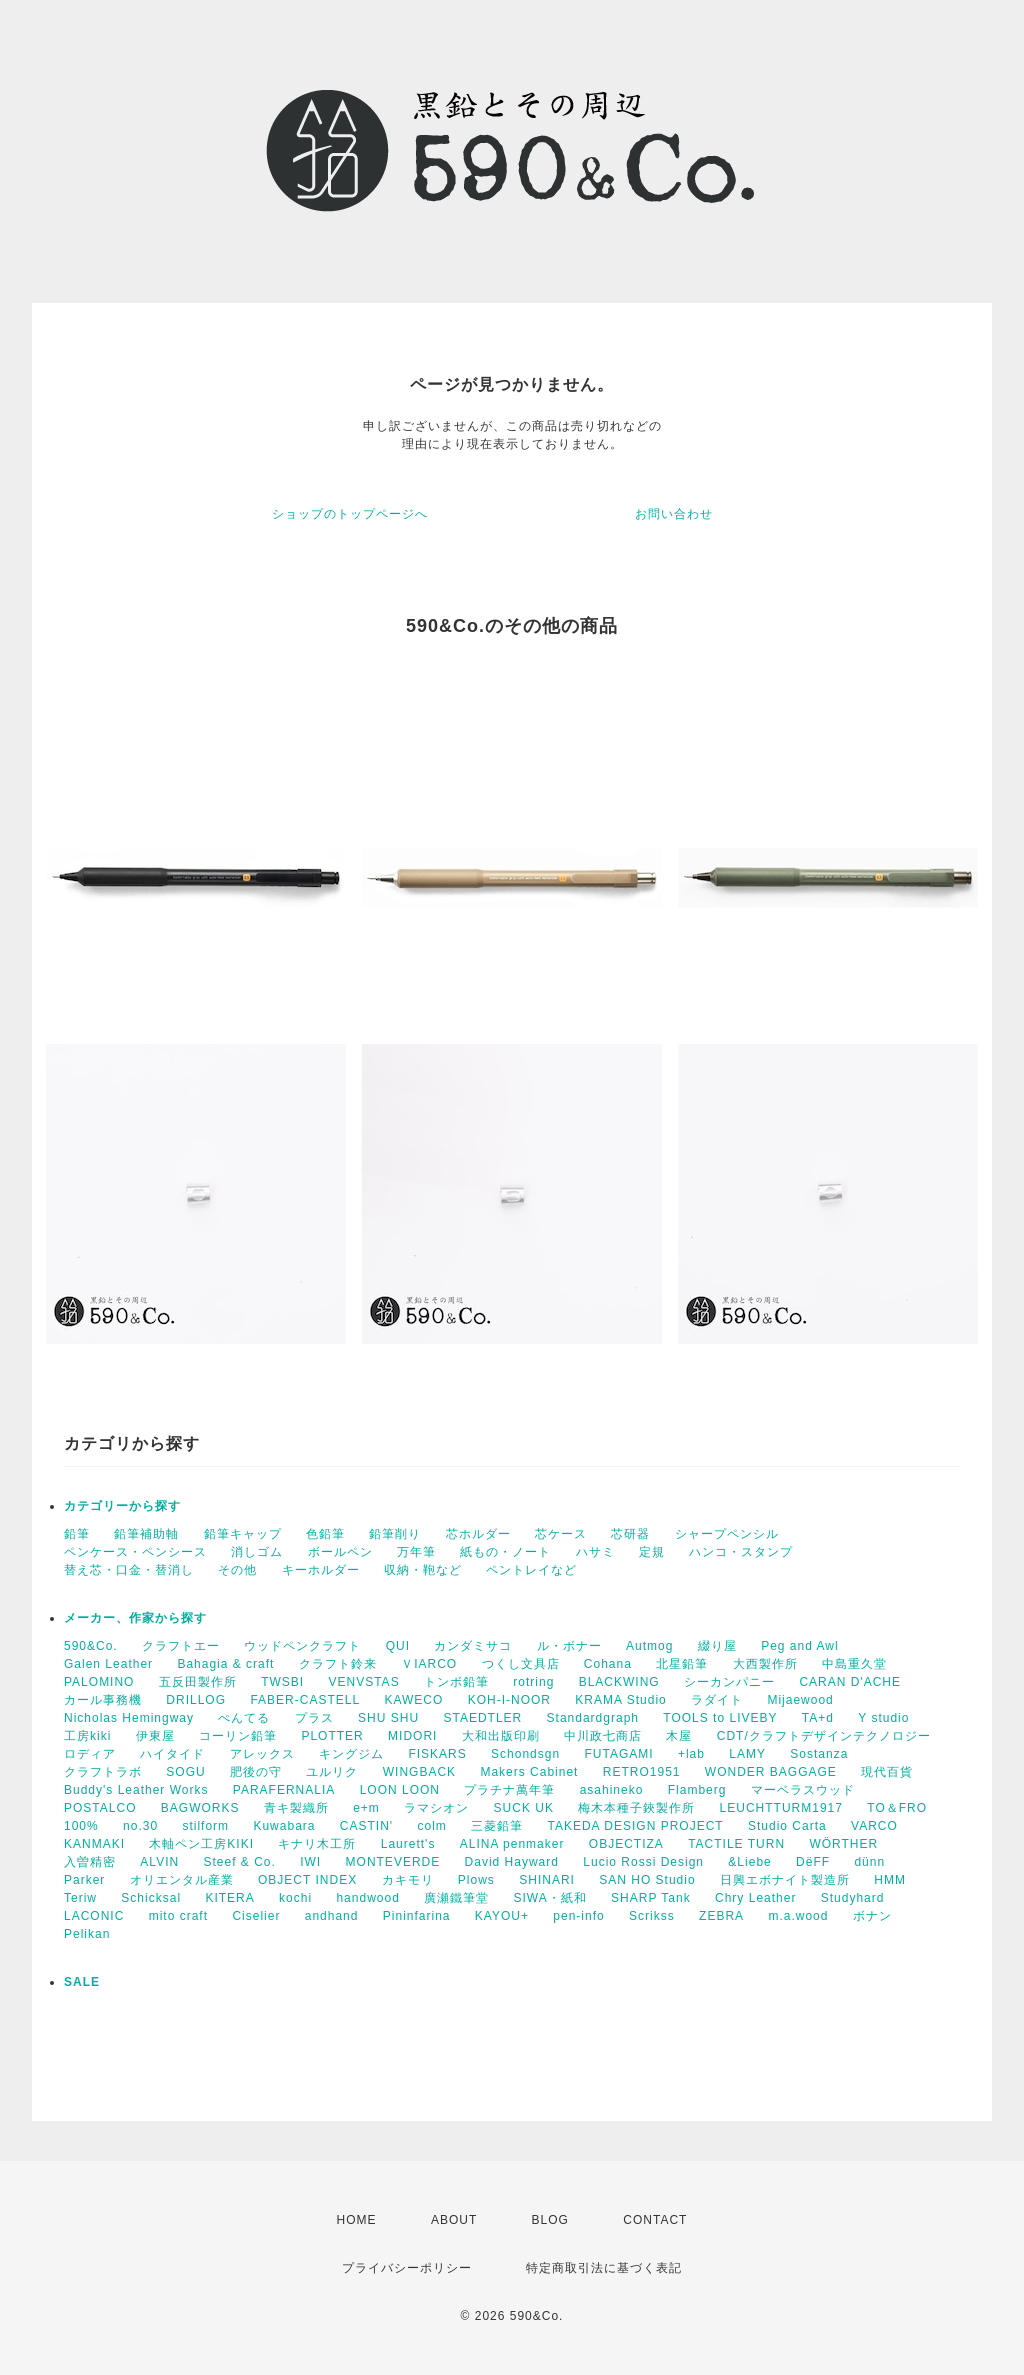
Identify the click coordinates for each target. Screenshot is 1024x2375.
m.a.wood (798, 1916)
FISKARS (437, 1754)
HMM (890, 1880)
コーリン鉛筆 (238, 1736)
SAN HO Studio (647, 1880)
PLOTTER (332, 1736)
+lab (691, 1754)
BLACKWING (619, 1682)
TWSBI (282, 1682)
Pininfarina (417, 1916)
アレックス (262, 1754)
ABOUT (454, 2220)
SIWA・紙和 (550, 1898)
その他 (237, 1570)
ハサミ (595, 1552)
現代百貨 (887, 1772)
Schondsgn (525, 1754)
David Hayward (512, 1862)
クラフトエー (181, 1646)
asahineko (612, 1790)
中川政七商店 (603, 1736)
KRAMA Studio (620, 1700)
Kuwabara (284, 1826)
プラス (314, 1718)
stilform (205, 1826)
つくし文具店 (521, 1664)
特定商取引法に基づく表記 (604, 2268)
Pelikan (87, 1934)
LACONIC (94, 1916)
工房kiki (87, 1736)
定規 (652, 1552)
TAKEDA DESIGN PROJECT (636, 1826)
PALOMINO (99, 1682)
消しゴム (257, 1552)
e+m (366, 1808)
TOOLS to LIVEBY (720, 1718)
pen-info (578, 1916)
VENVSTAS (364, 1682)
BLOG (550, 2220)
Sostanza (819, 1754)
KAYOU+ (502, 1916)
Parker (84, 1880)
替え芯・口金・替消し (129, 1570)
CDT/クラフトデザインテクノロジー (824, 1736)
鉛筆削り (395, 1534)
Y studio (883, 1718)
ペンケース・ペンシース (135, 1552)
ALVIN (159, 1862)
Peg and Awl (800, 1646)
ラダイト (717, 1700)
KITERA (229, 1898)
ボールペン (340, 1552)
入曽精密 (90, 1862)
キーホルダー (321, 1570)
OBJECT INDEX (307, 1880)
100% (81, 1826)
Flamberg (697, 1790)
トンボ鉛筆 (456, 1682)
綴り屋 (717, 1646)
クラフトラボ (103, 1772)
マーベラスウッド (803, 1790)
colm (431, 1826)
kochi (295, 1898)
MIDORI (412, 1736)
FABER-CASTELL (305, 1700)
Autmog (649, 1646)
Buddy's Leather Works (136, 1790)
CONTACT (655, 2220)
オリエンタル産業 (182, 1880)
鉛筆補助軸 (146, 1534)
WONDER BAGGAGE (771, 1772)
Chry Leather (755, 1898)
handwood (367, 1898)
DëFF (813, 1862)
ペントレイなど (531, 1570)
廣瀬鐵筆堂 (456, 1898)
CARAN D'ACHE (850, 1682)
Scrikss (652, 1916)
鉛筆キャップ (243, 1534)
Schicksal (151, 1898)
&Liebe (749, 1862)
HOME (357, 2220)
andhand (332, 1916)
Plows (476, 1880)
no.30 (140, 1826)
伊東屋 (155, 1736)
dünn (869, 1862)
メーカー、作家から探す (135, 1618)
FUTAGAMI (618, 1754)
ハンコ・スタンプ (741, 1552)
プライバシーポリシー (407, 2268)
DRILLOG (196, 1700)
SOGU (185, 1772)
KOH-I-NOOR (509, 1700)
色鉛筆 (325, 1534)
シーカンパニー (729, 1682)
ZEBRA (721, 1916)
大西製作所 (765, 1664)
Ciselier (256, 1916)
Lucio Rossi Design (643, 1862)
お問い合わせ (674, 514)
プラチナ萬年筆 (509, 1790)
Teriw (80, 1898)
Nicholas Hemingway (129, 1718)
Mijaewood (800, 1700)
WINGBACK (419, 1772)
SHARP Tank (651, 1898)
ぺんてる (244, 1718)
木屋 (679, 1736)
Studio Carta (787, 1826)
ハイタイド (172, 1754)
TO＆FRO (897, 1808)
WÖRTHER (843, 1844)
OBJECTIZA (626, 1844)
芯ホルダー (478, 1534)
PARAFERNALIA (284, 1790)
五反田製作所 (198, 1682)
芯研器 (630, 1534)
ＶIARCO (429, 1664)
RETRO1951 (642, 1772)
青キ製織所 (296, 1808)
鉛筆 (77, 1534)
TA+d (818, 1718)
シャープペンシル (727, 1534)
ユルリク (332, 1772)
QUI (398, 1646)
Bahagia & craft (225, 1664)
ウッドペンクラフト (302, 1646)
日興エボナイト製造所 (785, 1880)
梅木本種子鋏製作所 (636, 1808)
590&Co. (91, 1646)
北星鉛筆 (682, 1664)
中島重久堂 (854, 1664)
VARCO (874, 1826)
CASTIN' (366, 1826)
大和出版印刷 (501, 1736)
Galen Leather (108, 1664)
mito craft (178, 1916)
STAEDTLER (482, 1718)
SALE (82, 1982)
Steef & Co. (239, 1862)
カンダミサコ (473, 1646)
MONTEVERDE (393, 1862)
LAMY (747, 1754)
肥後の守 (256, 1772)
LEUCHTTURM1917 (781, 1808)
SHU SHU (388, 1718)
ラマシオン (436, 1808)
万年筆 (416, 1552)
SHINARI (547, 1880)
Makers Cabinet (529, 1772)
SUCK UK (524, 1808)
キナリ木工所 (317, 1844)
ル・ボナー (569, 1646)
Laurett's (408, 1844)
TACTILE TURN (736, 1844)
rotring (533, 1682)
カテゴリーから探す (122, 1506)
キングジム (351, 1754)
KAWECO (413, 1700)
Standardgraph (593, 1718)
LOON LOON (400, 1790)
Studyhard (853, 1898)
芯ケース (561, 1534)
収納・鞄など (423, 1570)
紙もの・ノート (505, 1552)
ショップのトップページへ (350, 514)
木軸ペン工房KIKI (201, 1844)
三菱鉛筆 (497, 1826)
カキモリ (408, 1880)
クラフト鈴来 (338, 1664)
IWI (310, 1862)
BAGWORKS (200, 1808)
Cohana (608, 1664)
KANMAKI (94, 1844)
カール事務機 (103, 1700)
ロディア (90, 1754)
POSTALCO (100, 1808)
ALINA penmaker (512, 1844)
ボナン (872, 1916)
